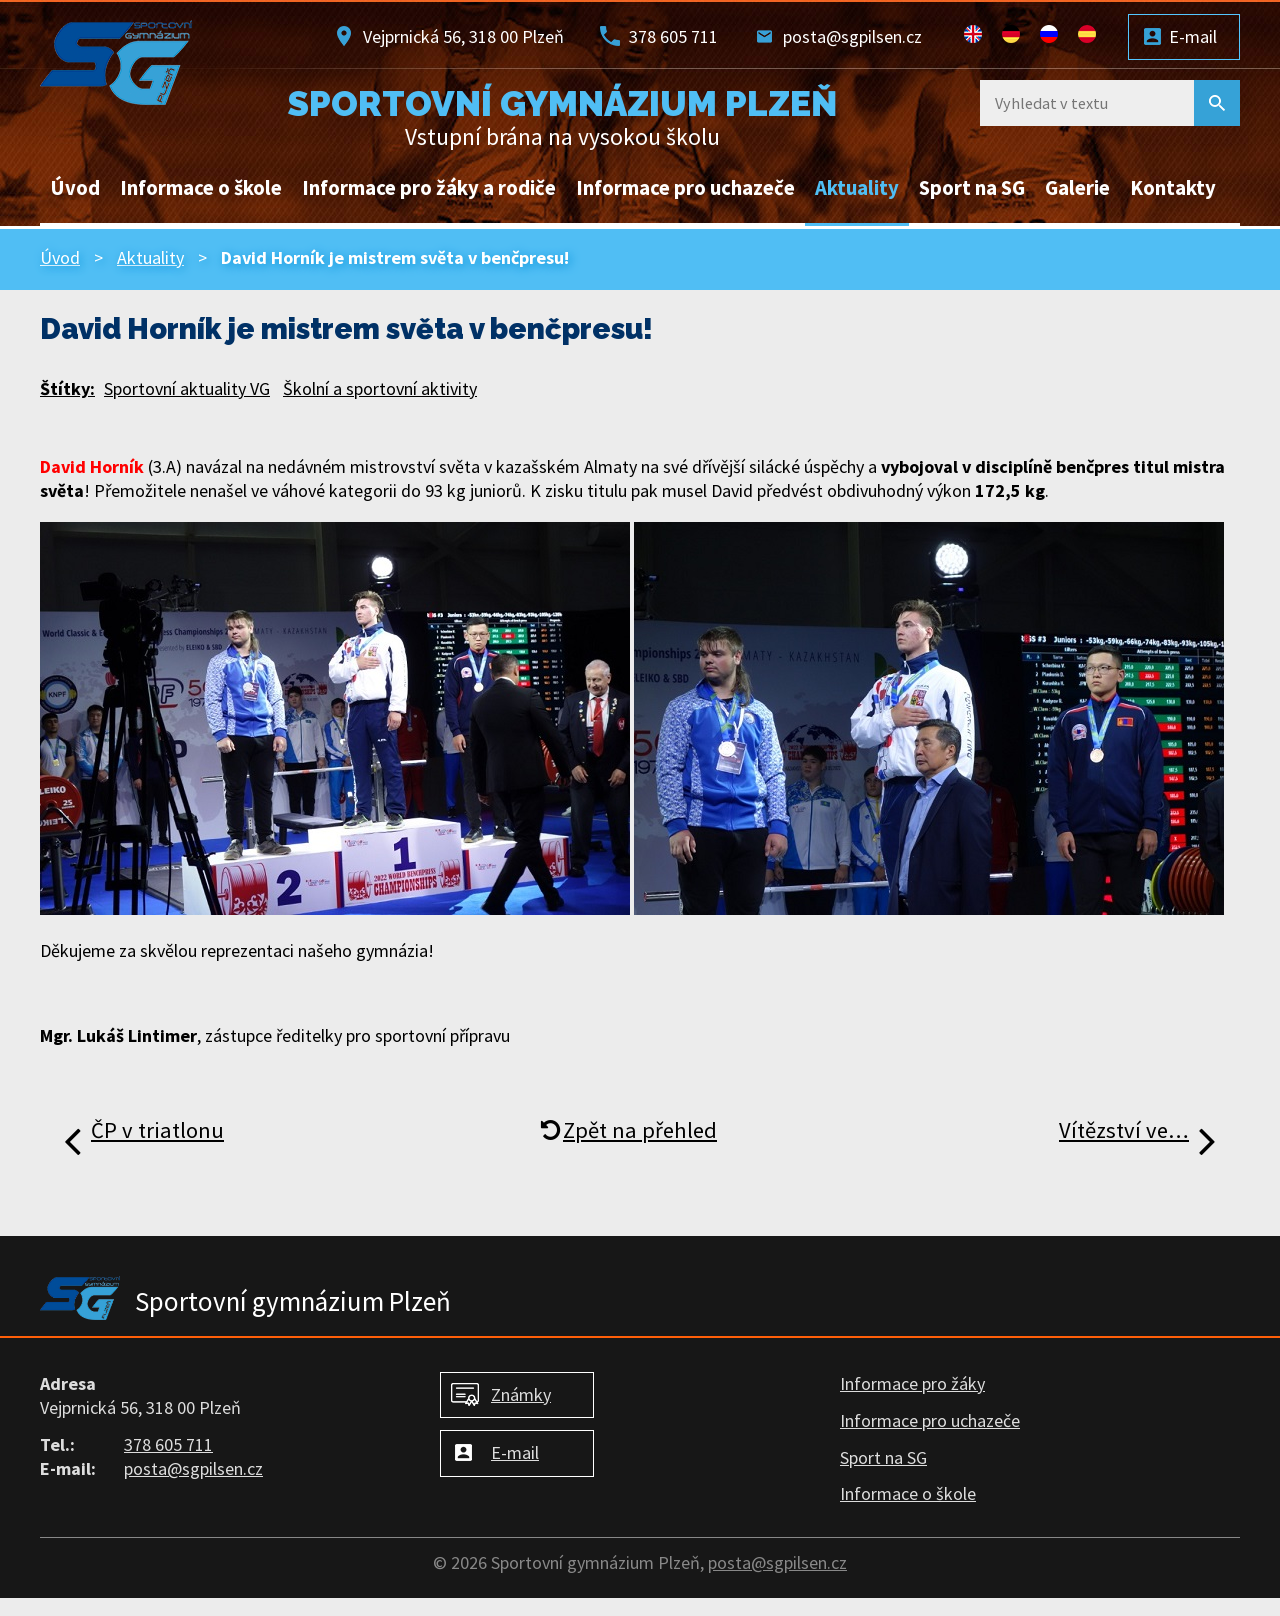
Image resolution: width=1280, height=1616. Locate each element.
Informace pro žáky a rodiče (429, 188)
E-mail (1193, 36)
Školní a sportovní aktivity (380, 388)
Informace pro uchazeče (685, 188)
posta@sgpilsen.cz (852, 36)
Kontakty (1173, 188)
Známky (521, 1394)
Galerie (1077, 188)
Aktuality (857, 188)
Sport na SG (972, 188)
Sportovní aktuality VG (187, 388)
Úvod (75, 188)
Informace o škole (201, 188)
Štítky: (67, 388)
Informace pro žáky (912, 1383)
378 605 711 (673, 36)
